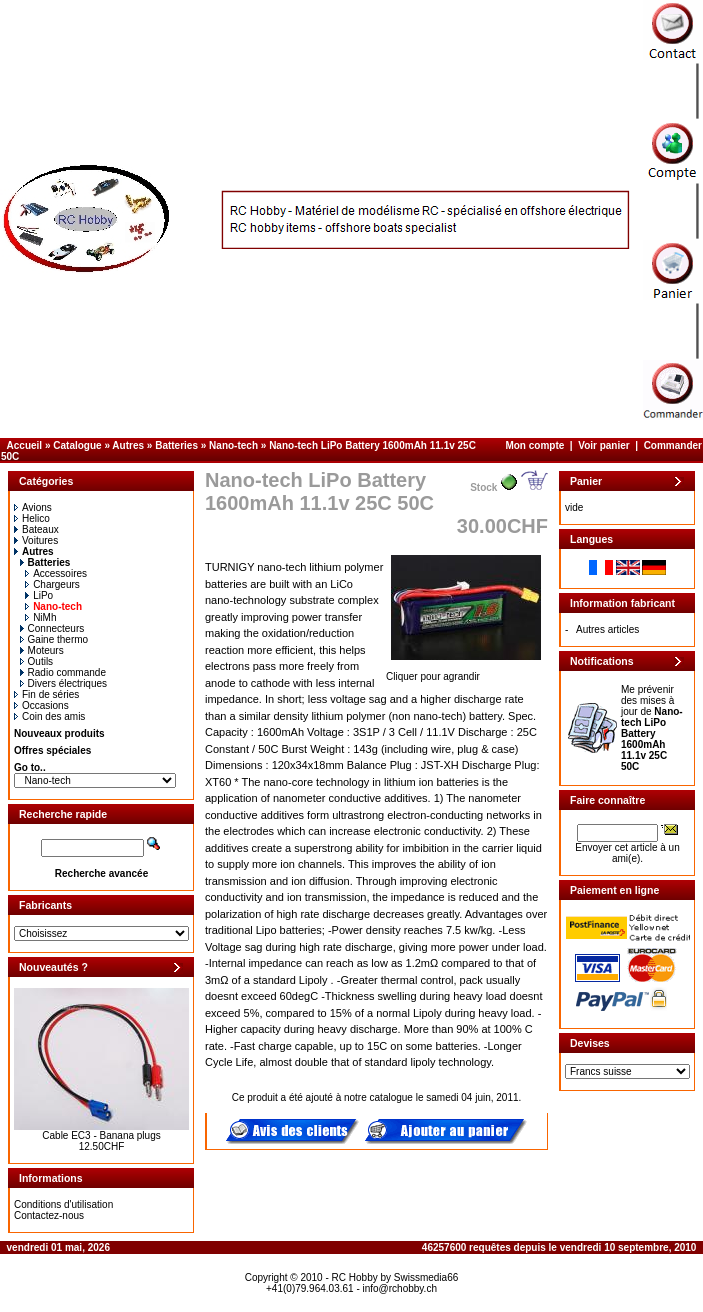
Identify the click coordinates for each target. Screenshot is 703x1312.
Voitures (36, 540)
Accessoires (56, 573)
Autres (128, 445)
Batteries (176, 445)
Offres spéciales (52, 750)
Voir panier (604, 445)
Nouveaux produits (59, 733)
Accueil (25, 445)
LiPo (39, 595)
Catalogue (77, 445)
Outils (37, 661)
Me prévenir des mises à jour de (652, 728)
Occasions (41, 705)
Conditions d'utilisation (63, 1204)
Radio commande (63, 672)
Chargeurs (52, 584)
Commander (673, 445)
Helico (32, 518)
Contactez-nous (49, 1215)
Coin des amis (49, 716)
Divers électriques (63, 683)
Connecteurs (52, 628)
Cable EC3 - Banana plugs (101, 1135)
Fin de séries (46, 694)
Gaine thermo (54, 639)
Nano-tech (233, 445)
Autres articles (607, 629)
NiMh (40, 617)
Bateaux (36, 529)
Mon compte (534, 445)
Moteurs (42, 650)
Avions (33, 507)
